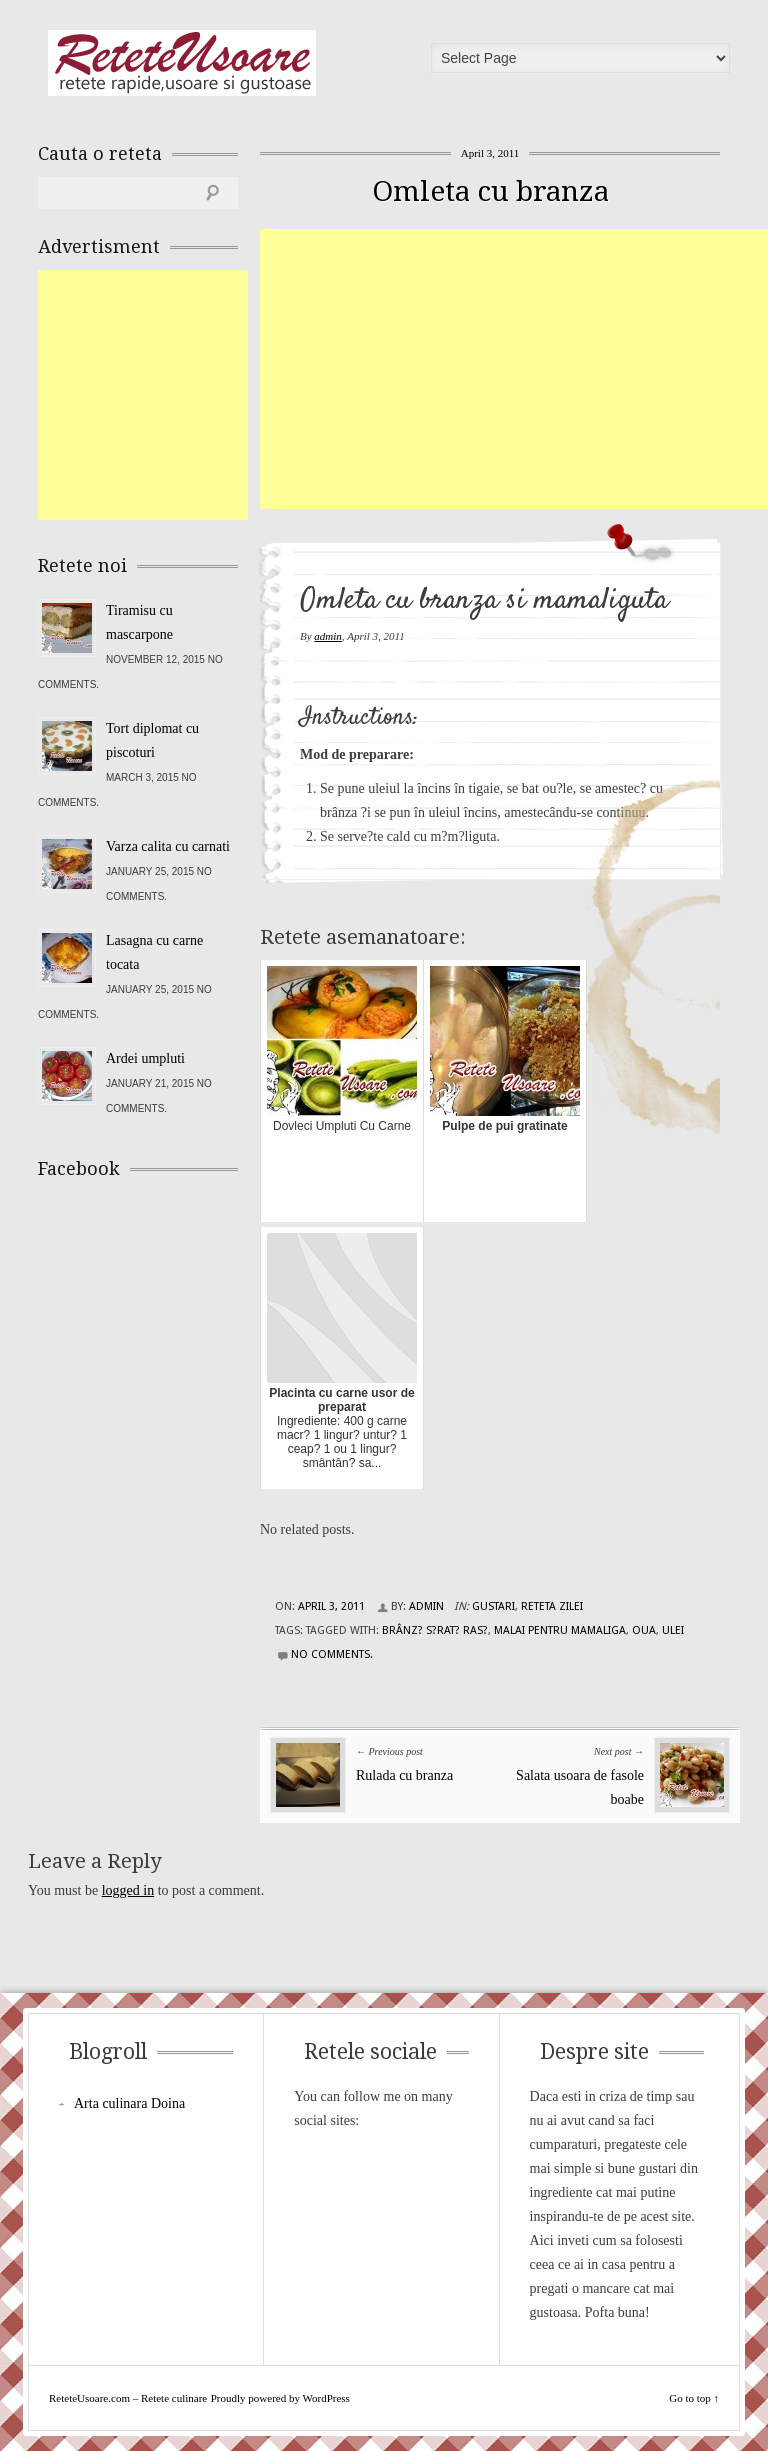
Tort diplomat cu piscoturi (152, 740)
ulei (673, 1630)
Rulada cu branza (404, 1775)
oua (644, 1630)
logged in (128, 1890)
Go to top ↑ (694, 2398)
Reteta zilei (552, 1606)
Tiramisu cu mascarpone (139, 622)
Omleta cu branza (490, 191)
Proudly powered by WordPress (280, 2398)
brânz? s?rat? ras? (435, 1630)
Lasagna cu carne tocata (154, 952)
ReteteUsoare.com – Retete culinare (182, 63)
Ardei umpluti (145, 1058)
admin (328, 636)
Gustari (493, 1606)
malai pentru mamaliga (560, 1630)
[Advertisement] (514, 369)
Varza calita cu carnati (168, 846)
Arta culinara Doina (129, 2103)
